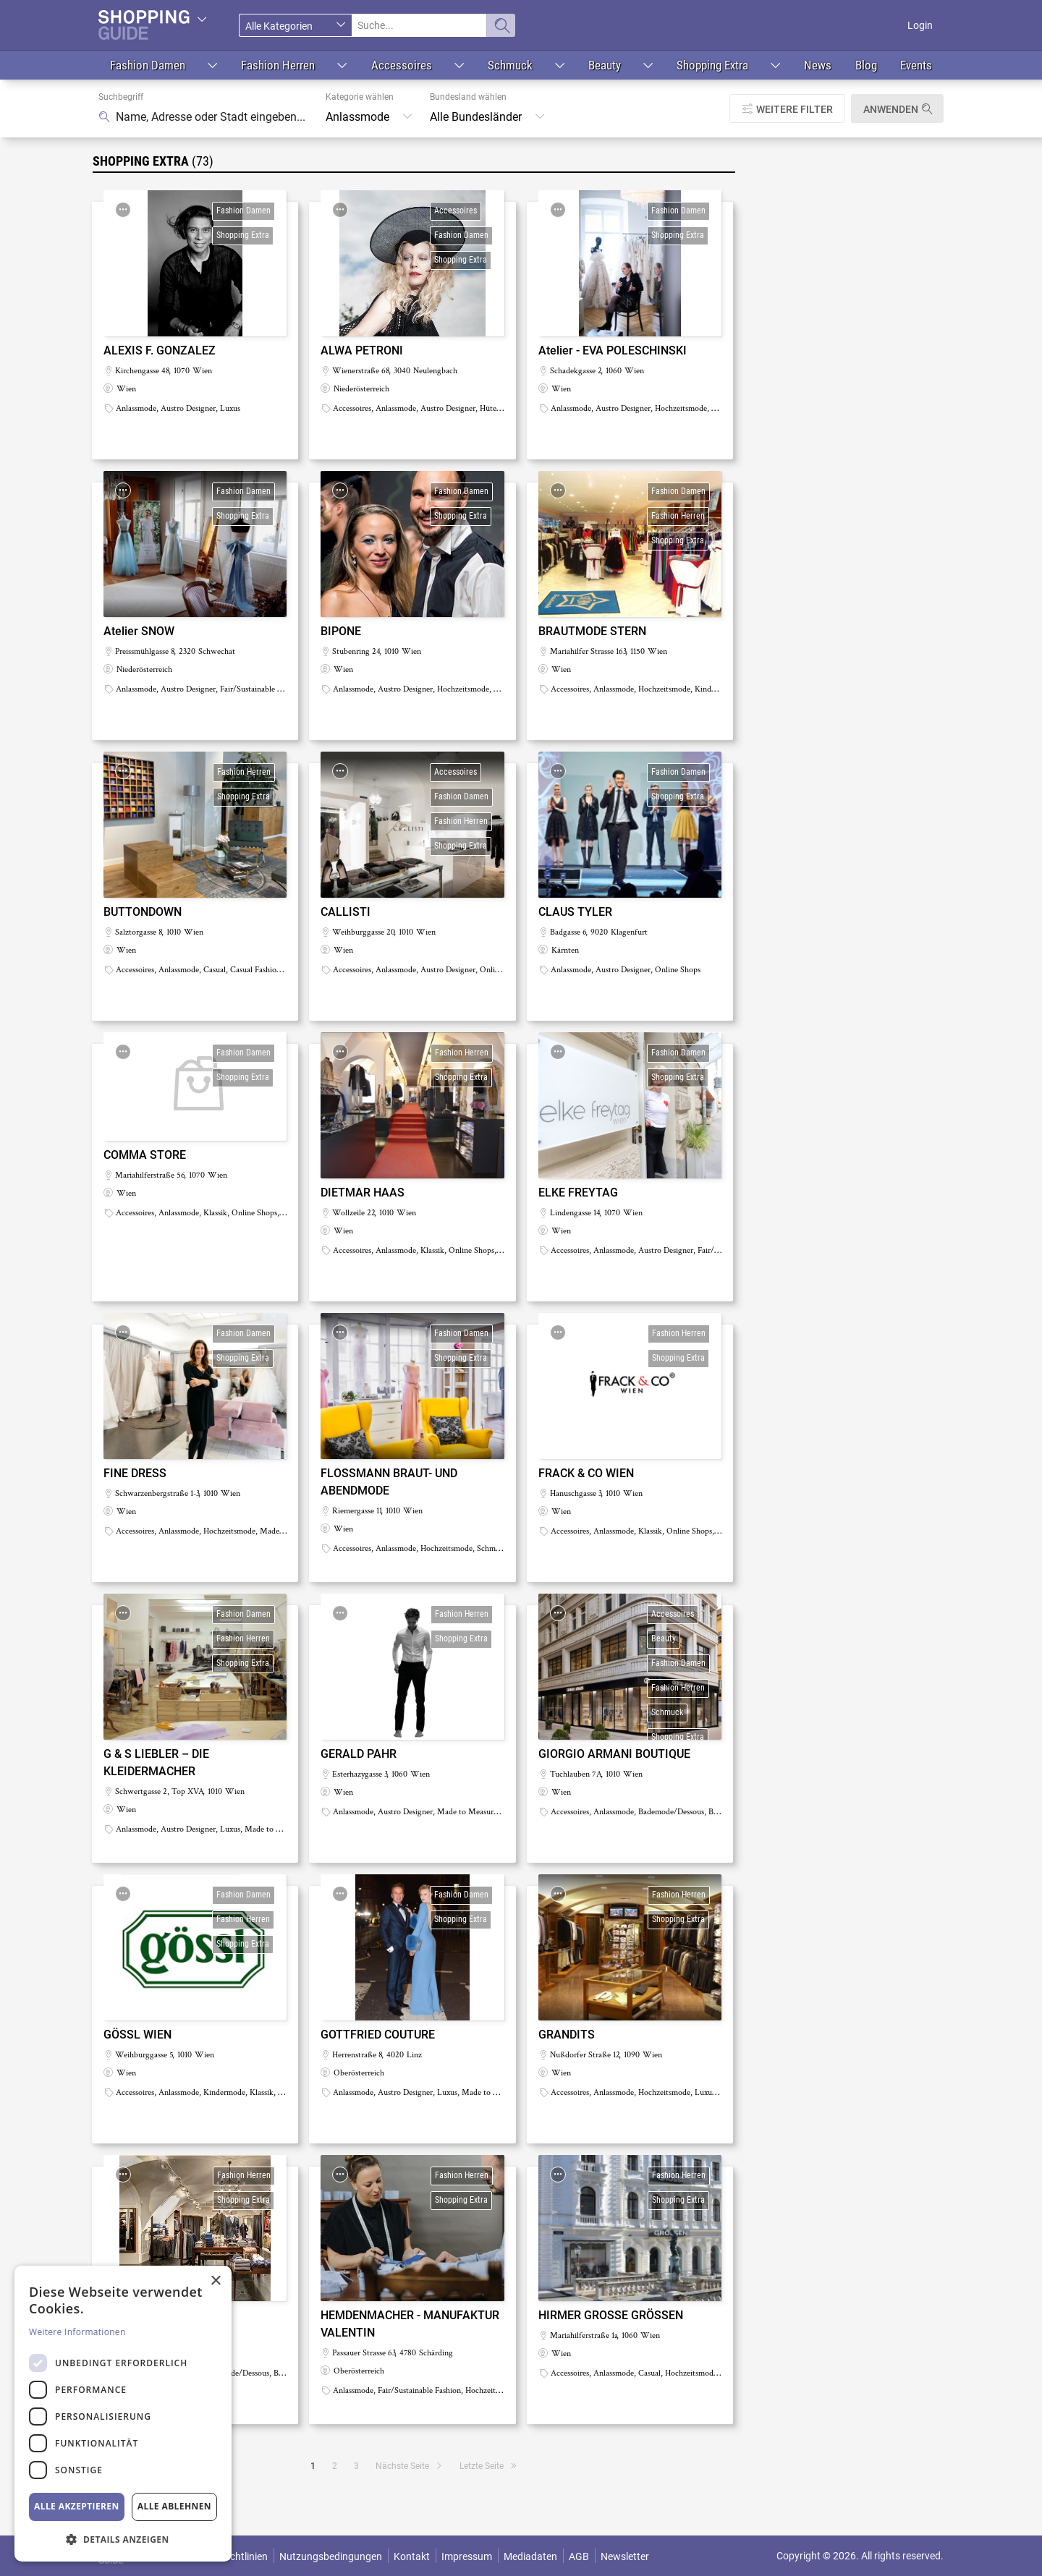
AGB (579, 2556)
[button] (123, 2538)
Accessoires (401, 65)
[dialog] (123, 2414)
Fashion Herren (278, 65)
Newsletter (625, 2556)
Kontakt (412, 2556)
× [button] (215, 2281)
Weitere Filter (794, 109)
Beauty (604, 65)
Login (920, 25)
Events (916, 65)
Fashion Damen (147, 65)
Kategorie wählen (360, 97)
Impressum (466, 2556)
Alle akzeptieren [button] (76, 2506)
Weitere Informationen (77, 2332)
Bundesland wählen (468, 97)
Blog (866, 65)
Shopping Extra (712, 65)
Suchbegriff (120, 97)
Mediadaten (530, 2556)
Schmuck (510, 65)
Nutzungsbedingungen (330, 2556)
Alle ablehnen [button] (174, 2506)
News (817, 65)
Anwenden (890, 109)
